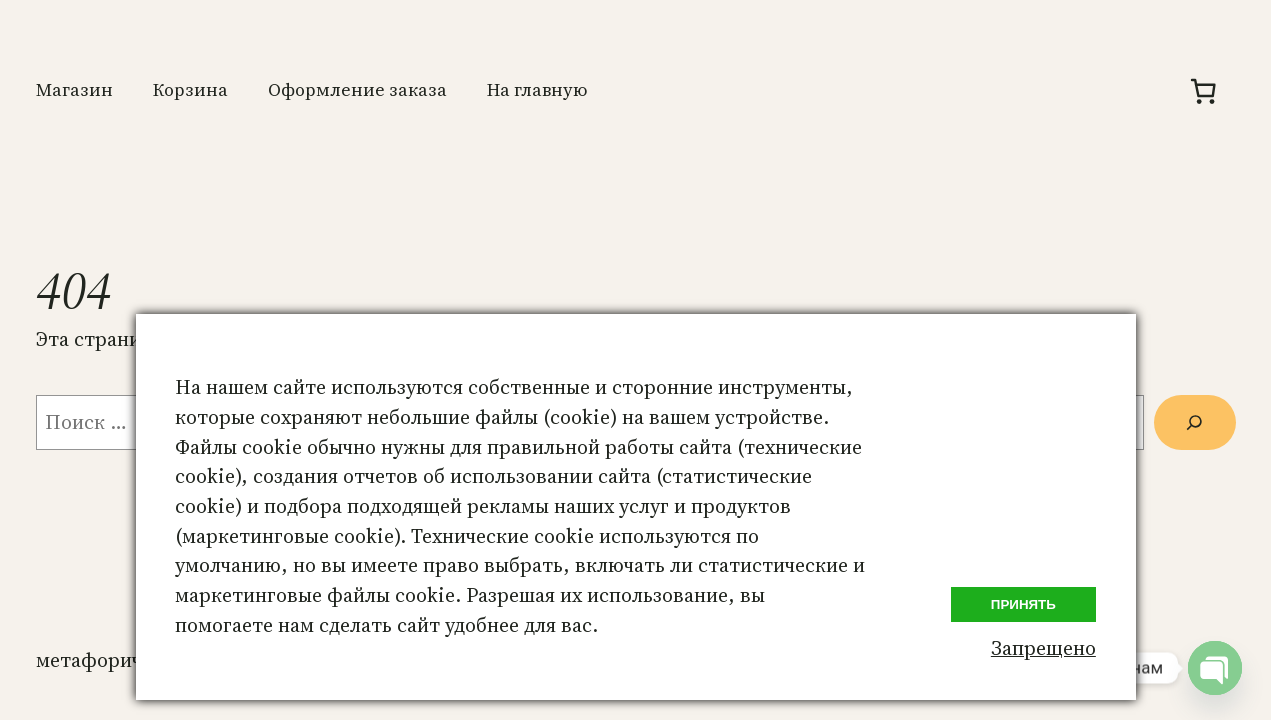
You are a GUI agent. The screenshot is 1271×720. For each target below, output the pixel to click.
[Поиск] (1195, 422)
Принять (1023, 604)
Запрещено (1043, 648)
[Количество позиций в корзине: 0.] (1204, 91)
